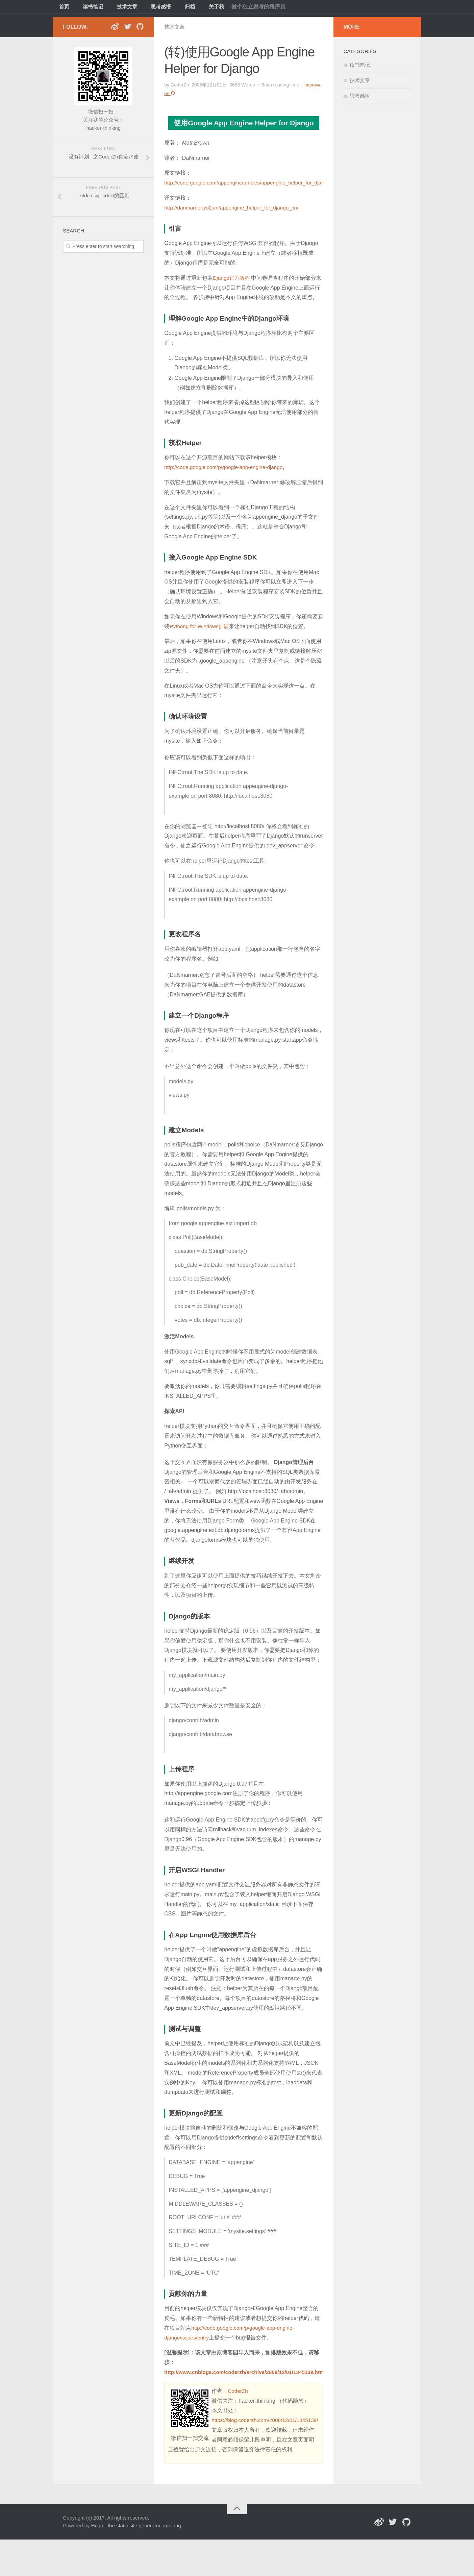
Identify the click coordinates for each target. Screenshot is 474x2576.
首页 (62, 8)
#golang (172, 2562)
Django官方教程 (232, 277)
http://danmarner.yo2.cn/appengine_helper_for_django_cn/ (234, 207)
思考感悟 (150, 8)
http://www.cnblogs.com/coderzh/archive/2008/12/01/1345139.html (248, 2381)
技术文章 (119, 8)
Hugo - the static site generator (125, 2562)
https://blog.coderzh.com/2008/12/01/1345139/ (223, 2456)
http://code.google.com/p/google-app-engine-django (226, 476)
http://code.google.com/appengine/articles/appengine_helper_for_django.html (256, 182)
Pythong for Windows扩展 (200, 635)
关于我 (199, 8)
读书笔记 (88, 8)
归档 (176, 8)
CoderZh (238, 2400)
